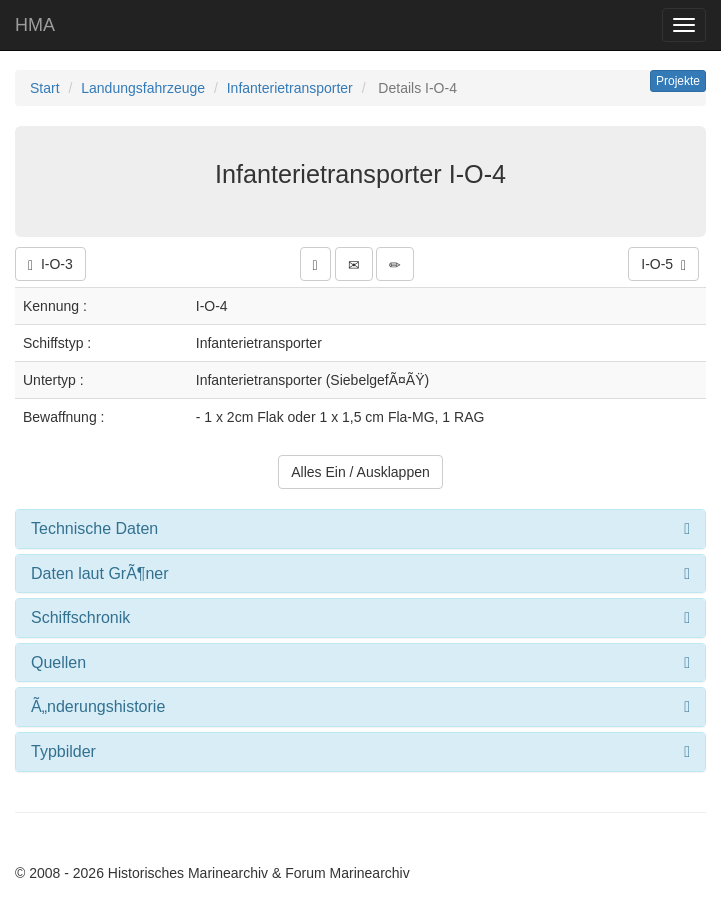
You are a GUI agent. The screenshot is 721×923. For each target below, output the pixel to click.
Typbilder (63, 751)
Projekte (678, 81)
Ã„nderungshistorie (98, 706)
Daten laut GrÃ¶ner (100, 573)
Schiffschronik (80, 617)
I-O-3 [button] (50, 264)
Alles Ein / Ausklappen (360, 472)
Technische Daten (94, 528)
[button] (315, 264)
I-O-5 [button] (663, 264)
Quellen (58, 662)
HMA (35, 25)
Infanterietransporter (290, 88)
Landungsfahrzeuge (143, 88)
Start (45, 88)
